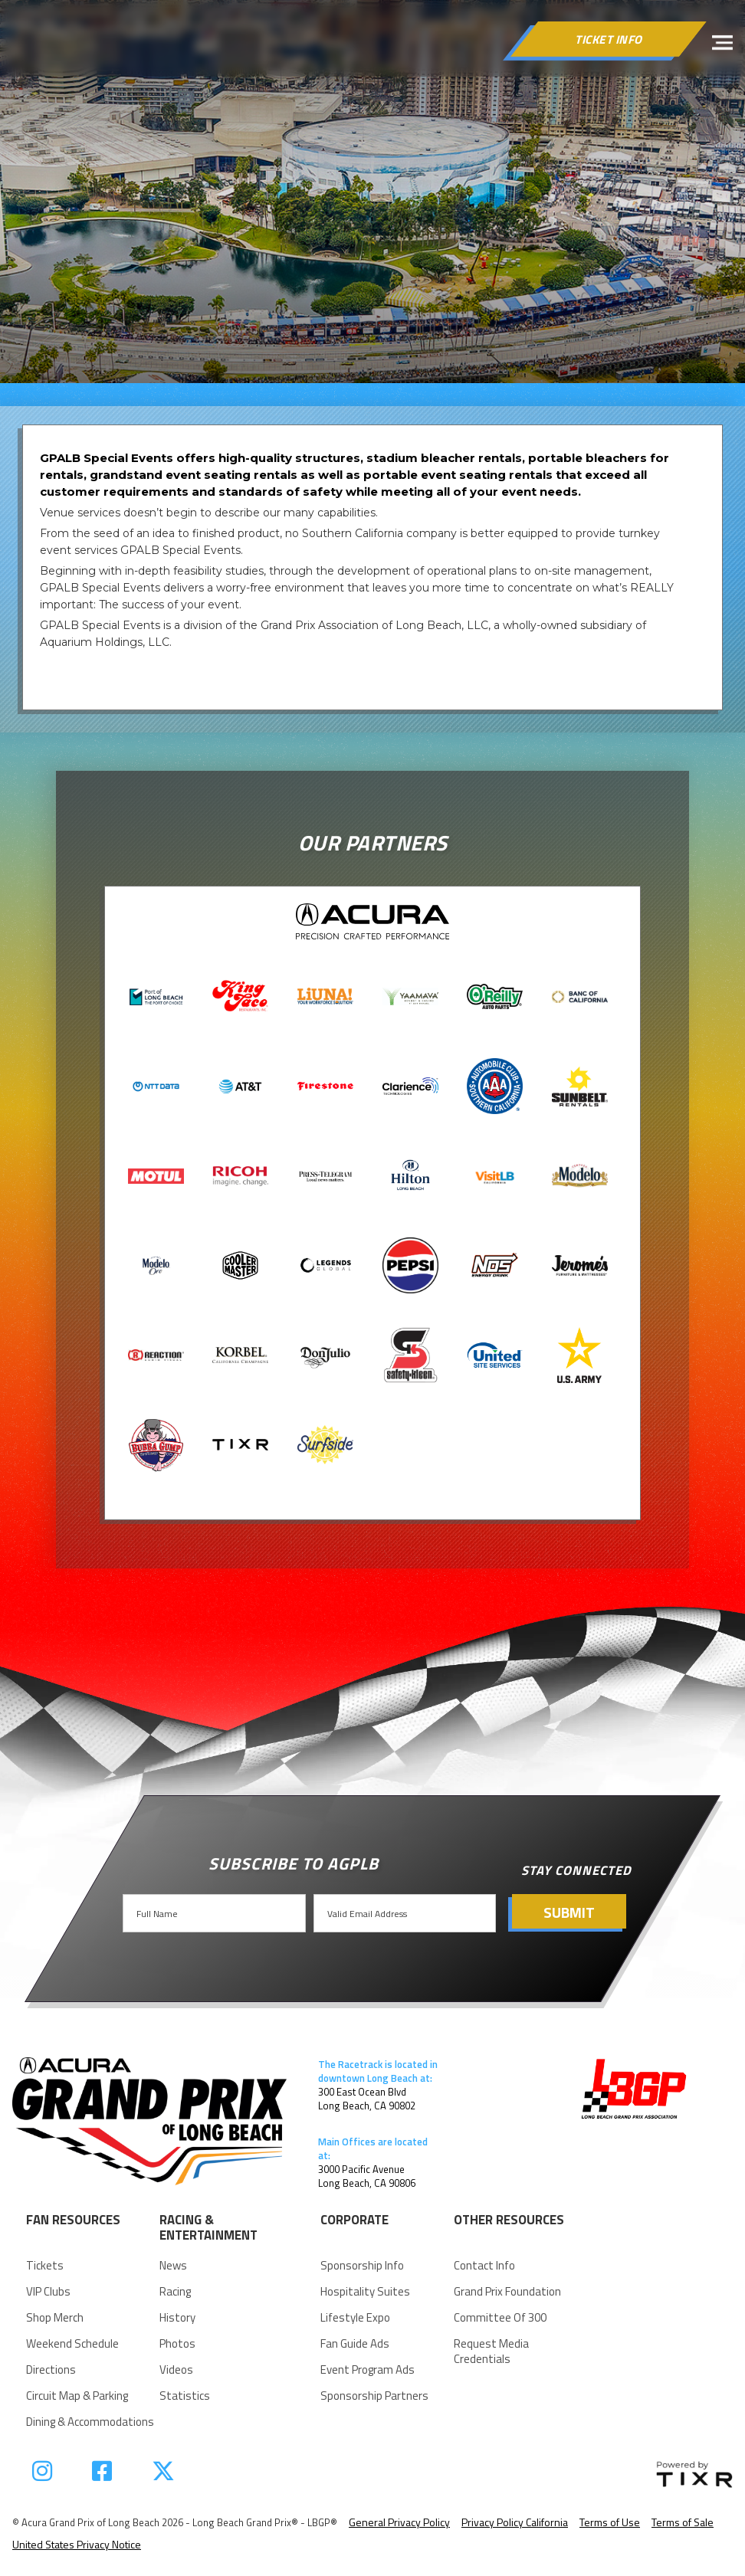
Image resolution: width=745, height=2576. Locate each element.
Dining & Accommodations (90, 2422)
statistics (184, 2396)
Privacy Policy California (514, 2522)
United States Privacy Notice (76, 2544)
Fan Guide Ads (354, 2344)
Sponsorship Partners (374, 2396)
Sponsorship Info (362, 2265)
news (173, 2265)
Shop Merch (55, 2317)
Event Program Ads (367, 2370)
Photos (177, 2344)
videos (176, 2370)
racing (175, 2291)
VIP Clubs (48, 2291)
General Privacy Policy (399, 2522)
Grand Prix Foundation (507, 2291)
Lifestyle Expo (355, 2317)
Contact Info (484, 2265)
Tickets (45, 2265)
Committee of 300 (500, 2317)
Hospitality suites (365, 2291)
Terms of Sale (682, 2522)
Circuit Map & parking (77, 2396)
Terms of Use (609, 2522)
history (177, 2317)
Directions (51, 2370)
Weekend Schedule (72, 2344)
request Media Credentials (491, 2351)
